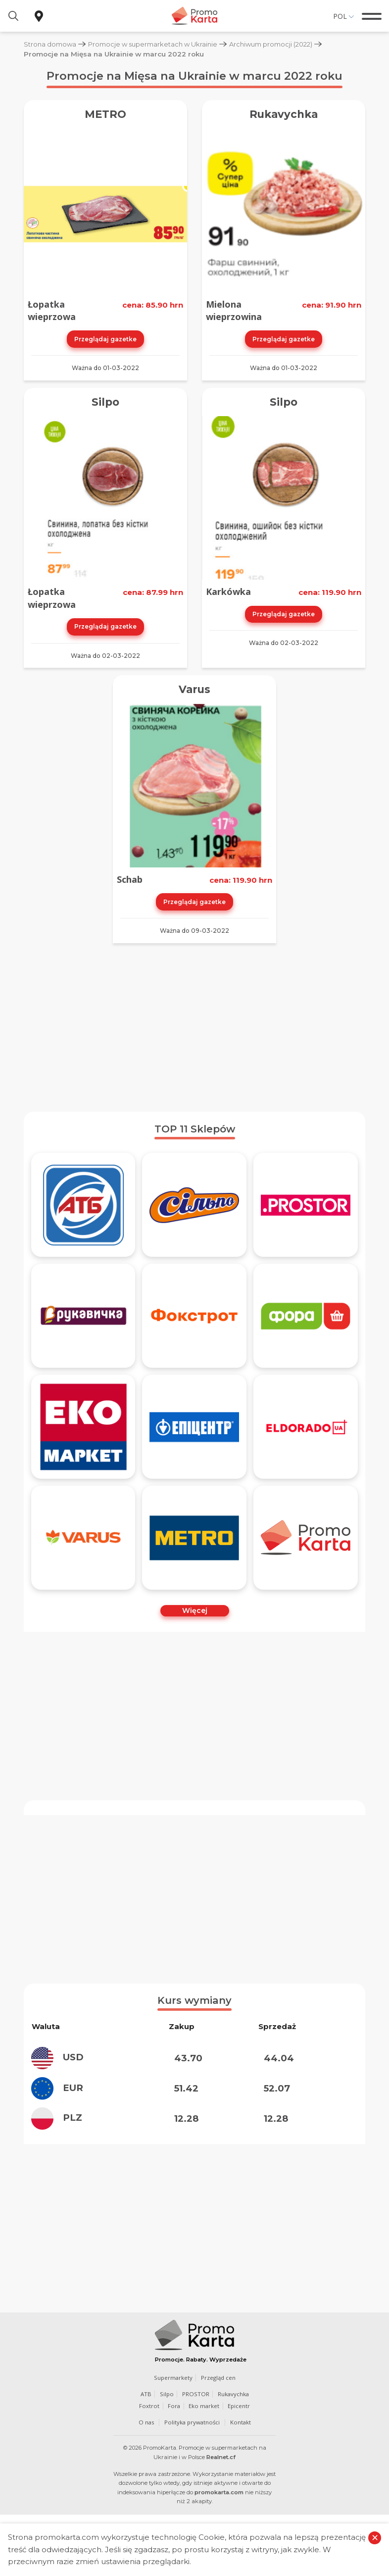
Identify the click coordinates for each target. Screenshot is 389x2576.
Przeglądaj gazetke (105, 338)
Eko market (204, 2404)
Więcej (194, 1608)
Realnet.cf (221, 2455)
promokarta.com (218, 2490)
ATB (145, 2392)
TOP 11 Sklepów (194, 1127)
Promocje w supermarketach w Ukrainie (157, 44)
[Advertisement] (194, 1025)
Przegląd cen (218, 2376)
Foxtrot (149, 2404)
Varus (195, 688)
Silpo (106, 400)
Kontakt (241, 2420)
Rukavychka (283, 113)
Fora (173, 2404)
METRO (106, 113)
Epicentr (239, 2404)
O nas (145, 2420)
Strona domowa (51, 44)
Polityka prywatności (192, 2420)
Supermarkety (173, 2376)
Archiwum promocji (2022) (280, 44)
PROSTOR (195, 2392)
